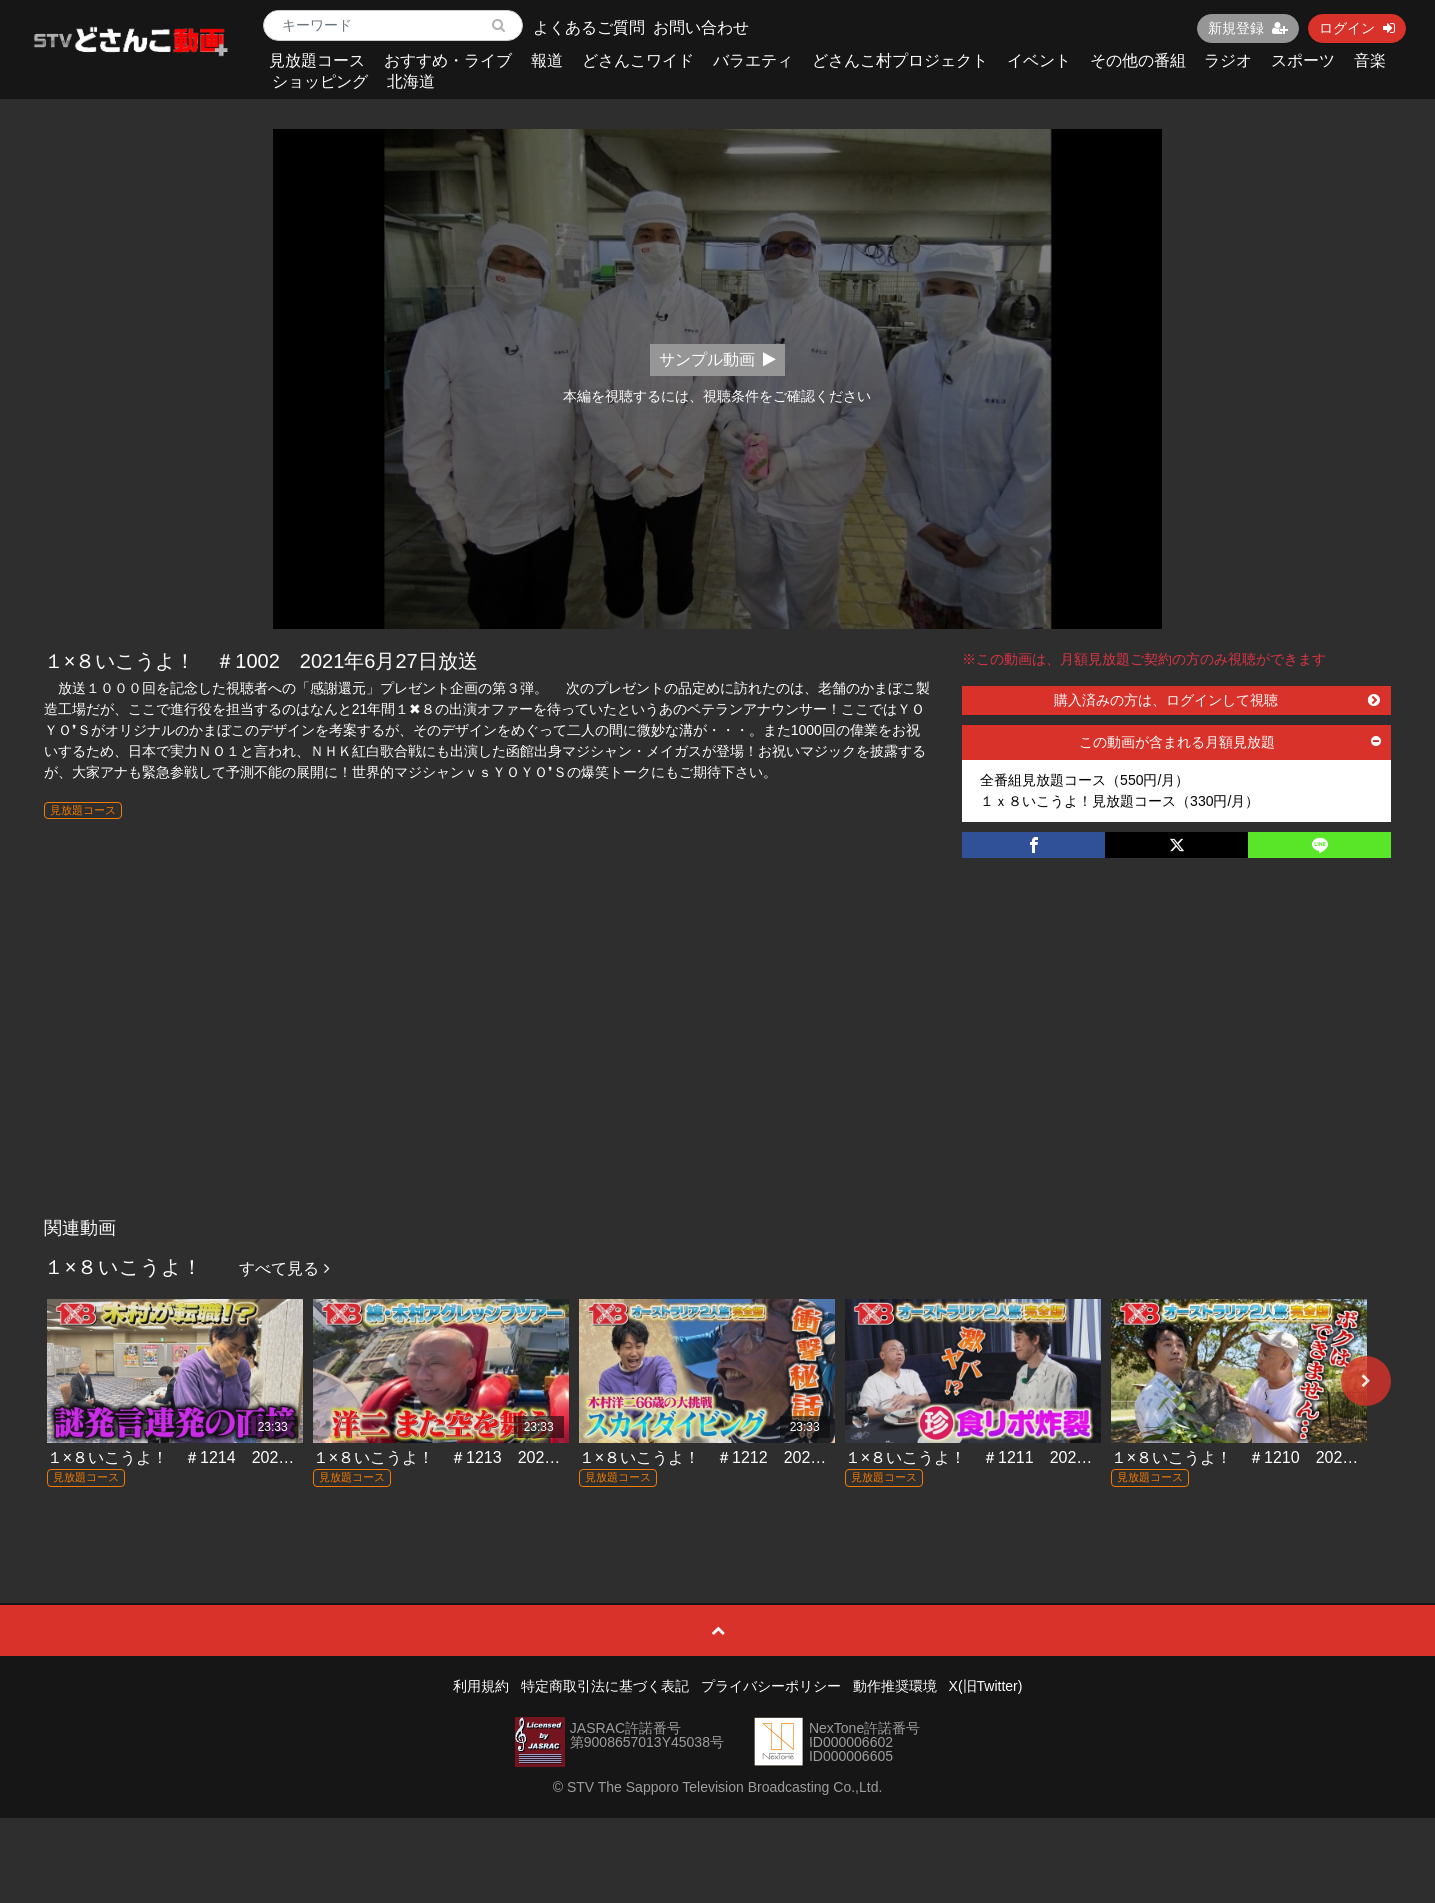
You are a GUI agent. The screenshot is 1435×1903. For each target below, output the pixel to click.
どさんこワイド (638, 60)
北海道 (411, 81)
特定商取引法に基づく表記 (605, 1686)
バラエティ (753, 60)
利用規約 (481, 1686)
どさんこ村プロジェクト (900, 60)
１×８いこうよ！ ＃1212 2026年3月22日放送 (752, 1457)
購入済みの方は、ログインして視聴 (1217, 700)
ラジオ (1228, 60)
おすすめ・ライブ (448, 60)
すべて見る (284, 1268)
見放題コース (317, 60)
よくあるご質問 (589, 27)
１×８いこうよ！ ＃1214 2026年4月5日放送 (216, 1457)
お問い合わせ (701, 27)
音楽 (1370, 60)
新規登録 (1248, 28)
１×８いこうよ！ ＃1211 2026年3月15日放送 (1018, 1457)
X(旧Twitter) (986, 1686)
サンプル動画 (717, 359)
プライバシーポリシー (771, 1686)
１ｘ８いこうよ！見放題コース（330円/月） (1119, 801)
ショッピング (320, 81)
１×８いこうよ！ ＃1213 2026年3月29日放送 (486, 1457)
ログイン (1357, 28)
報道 (547, 60)
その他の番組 (1138, 60)
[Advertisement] (718, 1058)
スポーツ (1303, 60)
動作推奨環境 (895, 1686)
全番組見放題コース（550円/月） (1084, 780)
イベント (1039, 60)
